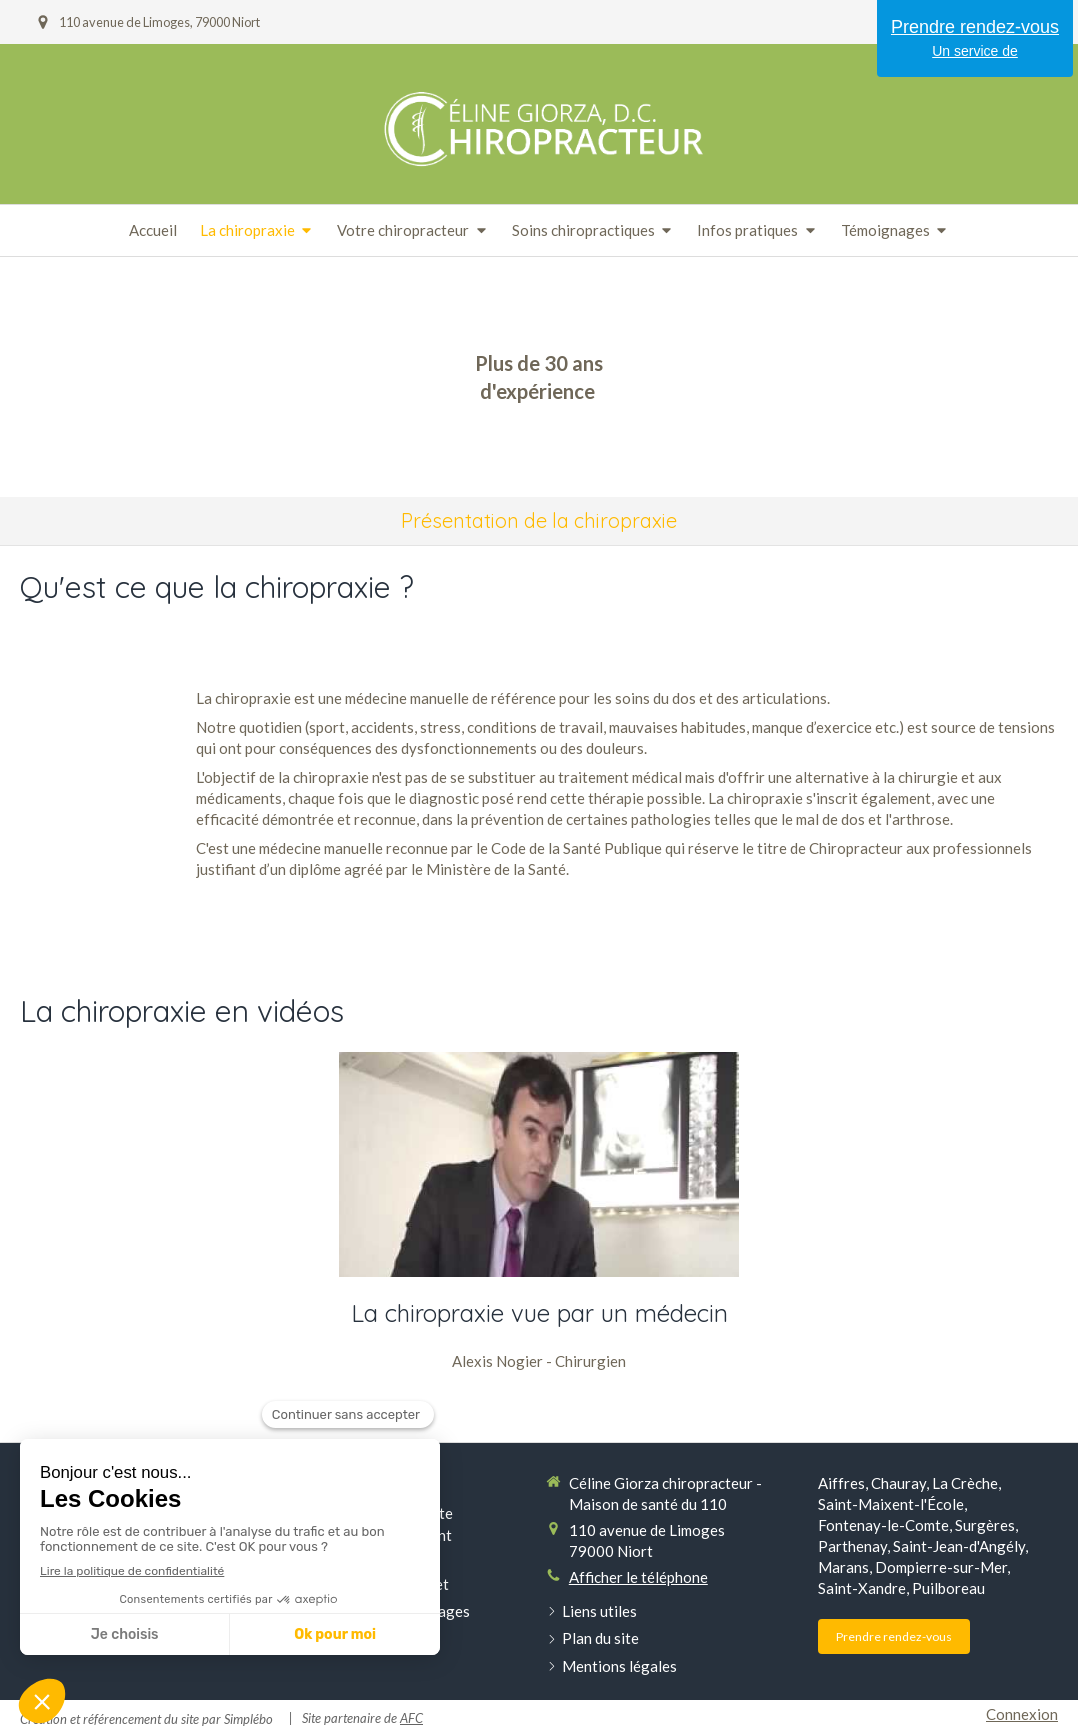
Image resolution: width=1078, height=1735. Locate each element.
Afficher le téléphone (638, 1577)
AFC (411, 1718)
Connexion (1022, 1714)
